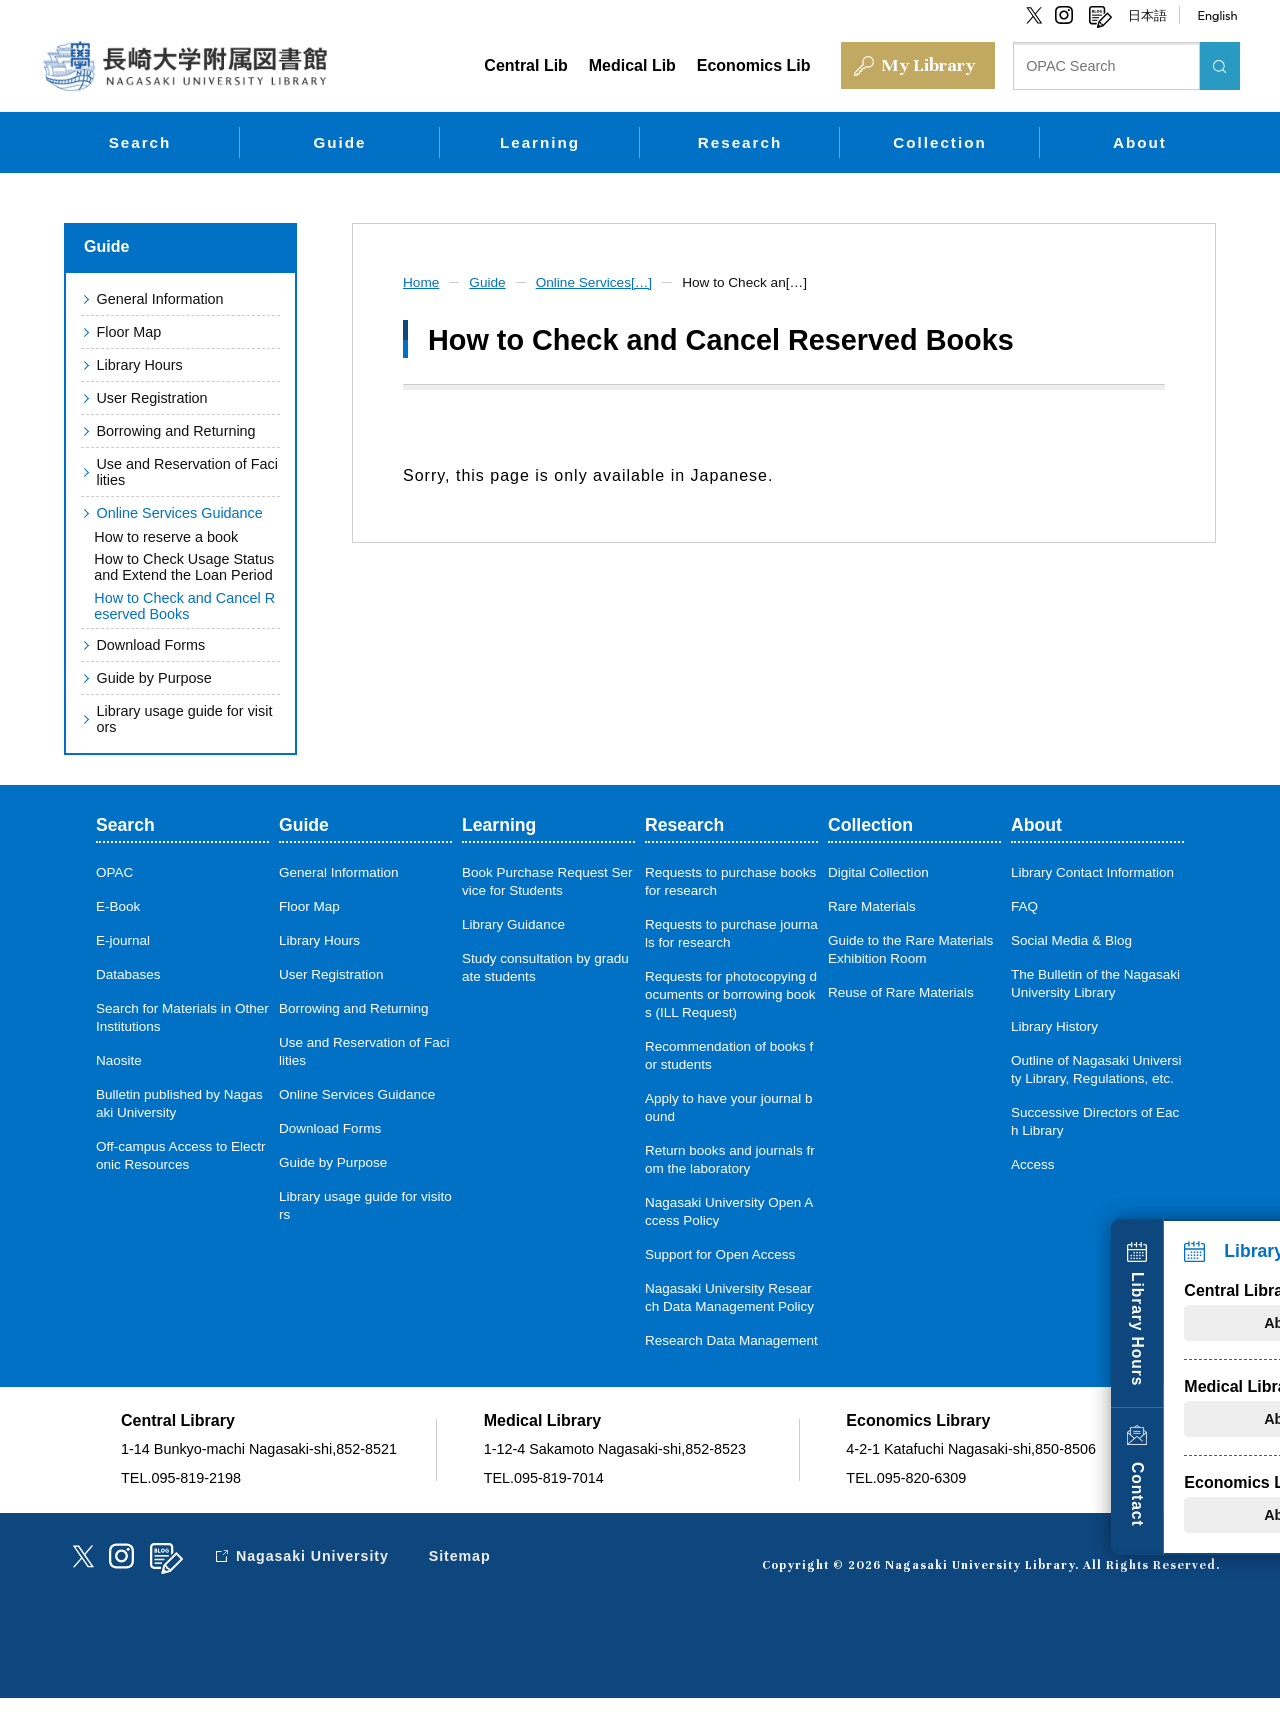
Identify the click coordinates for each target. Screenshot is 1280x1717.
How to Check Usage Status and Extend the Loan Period (184, 567)
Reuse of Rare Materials (901, 993)
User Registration (151, 397)
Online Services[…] (598, 281)
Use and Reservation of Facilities (187, 471)
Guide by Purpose (153, 679)
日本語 (1147, 15)
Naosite (119, 1061)
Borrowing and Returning (175, 430)
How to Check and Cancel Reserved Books (184, 606)
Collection (939, 141)
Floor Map (128, 331)
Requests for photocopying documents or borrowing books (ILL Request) (731, 995)
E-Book (118, 907)
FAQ (1024, 907)
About (1140, 141)
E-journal (123, 941)
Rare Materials (872, 907)
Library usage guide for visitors (188, 720)
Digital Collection (878, 873)
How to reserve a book (166, 536)
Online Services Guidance (179, 512)
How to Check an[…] (753, 281)
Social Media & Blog (1072, 941)
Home (422, 281)
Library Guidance (514, 925)
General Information (159, 298)
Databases (128, 975)
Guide (339, 141)
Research (740, 141)
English (1217, 15)
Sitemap (463, 1575)
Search (140, 141)
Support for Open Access (720, 1255)
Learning (540, 141)
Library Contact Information (1093, 873)
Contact (1247, 1490)
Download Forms (150, 646)
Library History (1055, 1027)
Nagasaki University (314, 1575)
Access (1033, 1165)
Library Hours (1247, 1320)
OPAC (115, 873)
